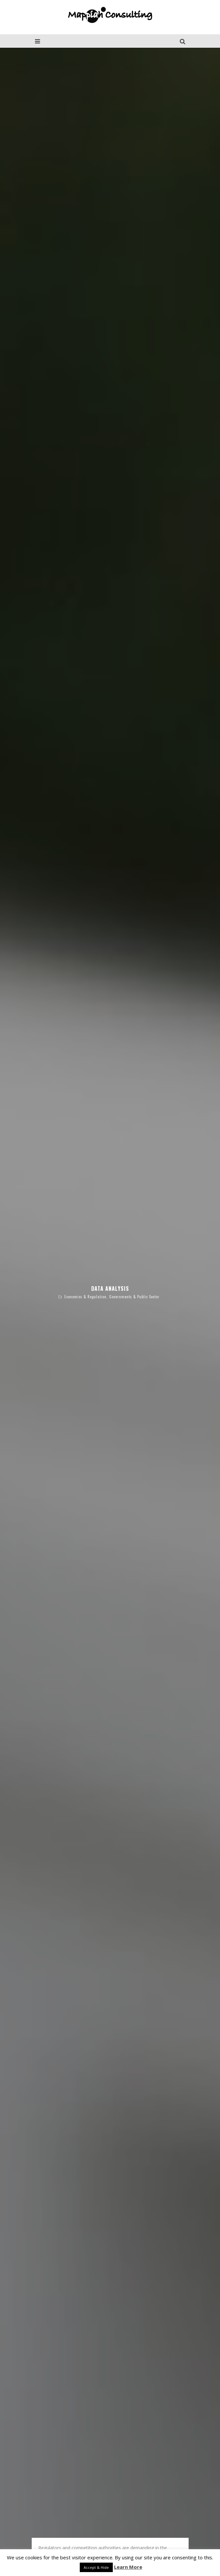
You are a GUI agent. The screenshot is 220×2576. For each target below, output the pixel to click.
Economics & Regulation (85, 1242)
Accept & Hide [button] (96, 2567)
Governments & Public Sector (134, 1242)
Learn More (128, 2567)
